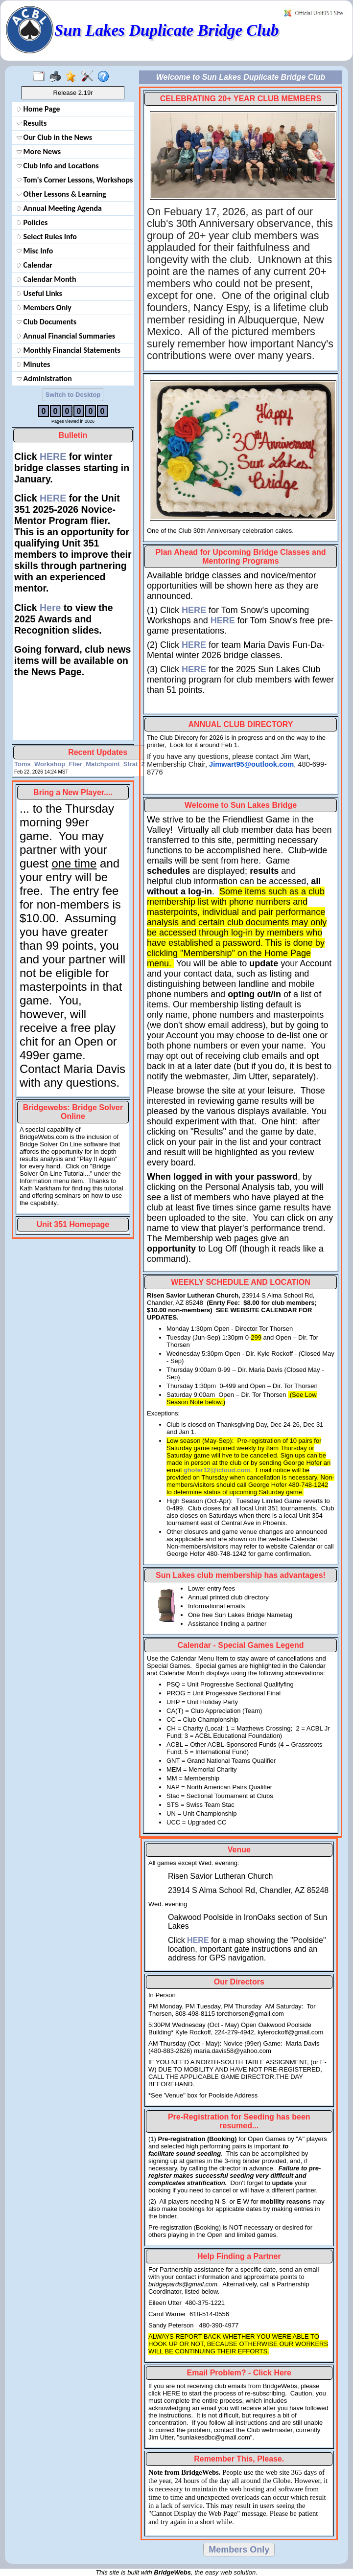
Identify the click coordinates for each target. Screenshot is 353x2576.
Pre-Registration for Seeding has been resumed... (239, 2121)
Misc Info (35, 250)
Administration (44, 378)
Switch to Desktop (73, 394)
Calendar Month (46, 279)
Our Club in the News (54, 137)
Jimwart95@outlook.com (251, 764)
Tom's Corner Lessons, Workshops (74, 179)
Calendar (34, 265)
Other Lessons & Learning (61, 194)
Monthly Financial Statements (68, 350)
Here (50, 607)
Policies (32, 222)
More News (39, 151)
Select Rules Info (47, 236)
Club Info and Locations (58, 165)
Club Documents (46, 321)
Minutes (33, 364)
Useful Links (39, 293)
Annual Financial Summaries (66, 336)
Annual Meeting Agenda (59, 208)
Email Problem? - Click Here (239, 2373)
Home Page (38, 109)
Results (32, 123)
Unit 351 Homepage (73, 1224)
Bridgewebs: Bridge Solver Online (73, 1111)
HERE (53, 456)
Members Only (44, 307)
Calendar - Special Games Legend (241, 1645)
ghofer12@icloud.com (217, 1470)
